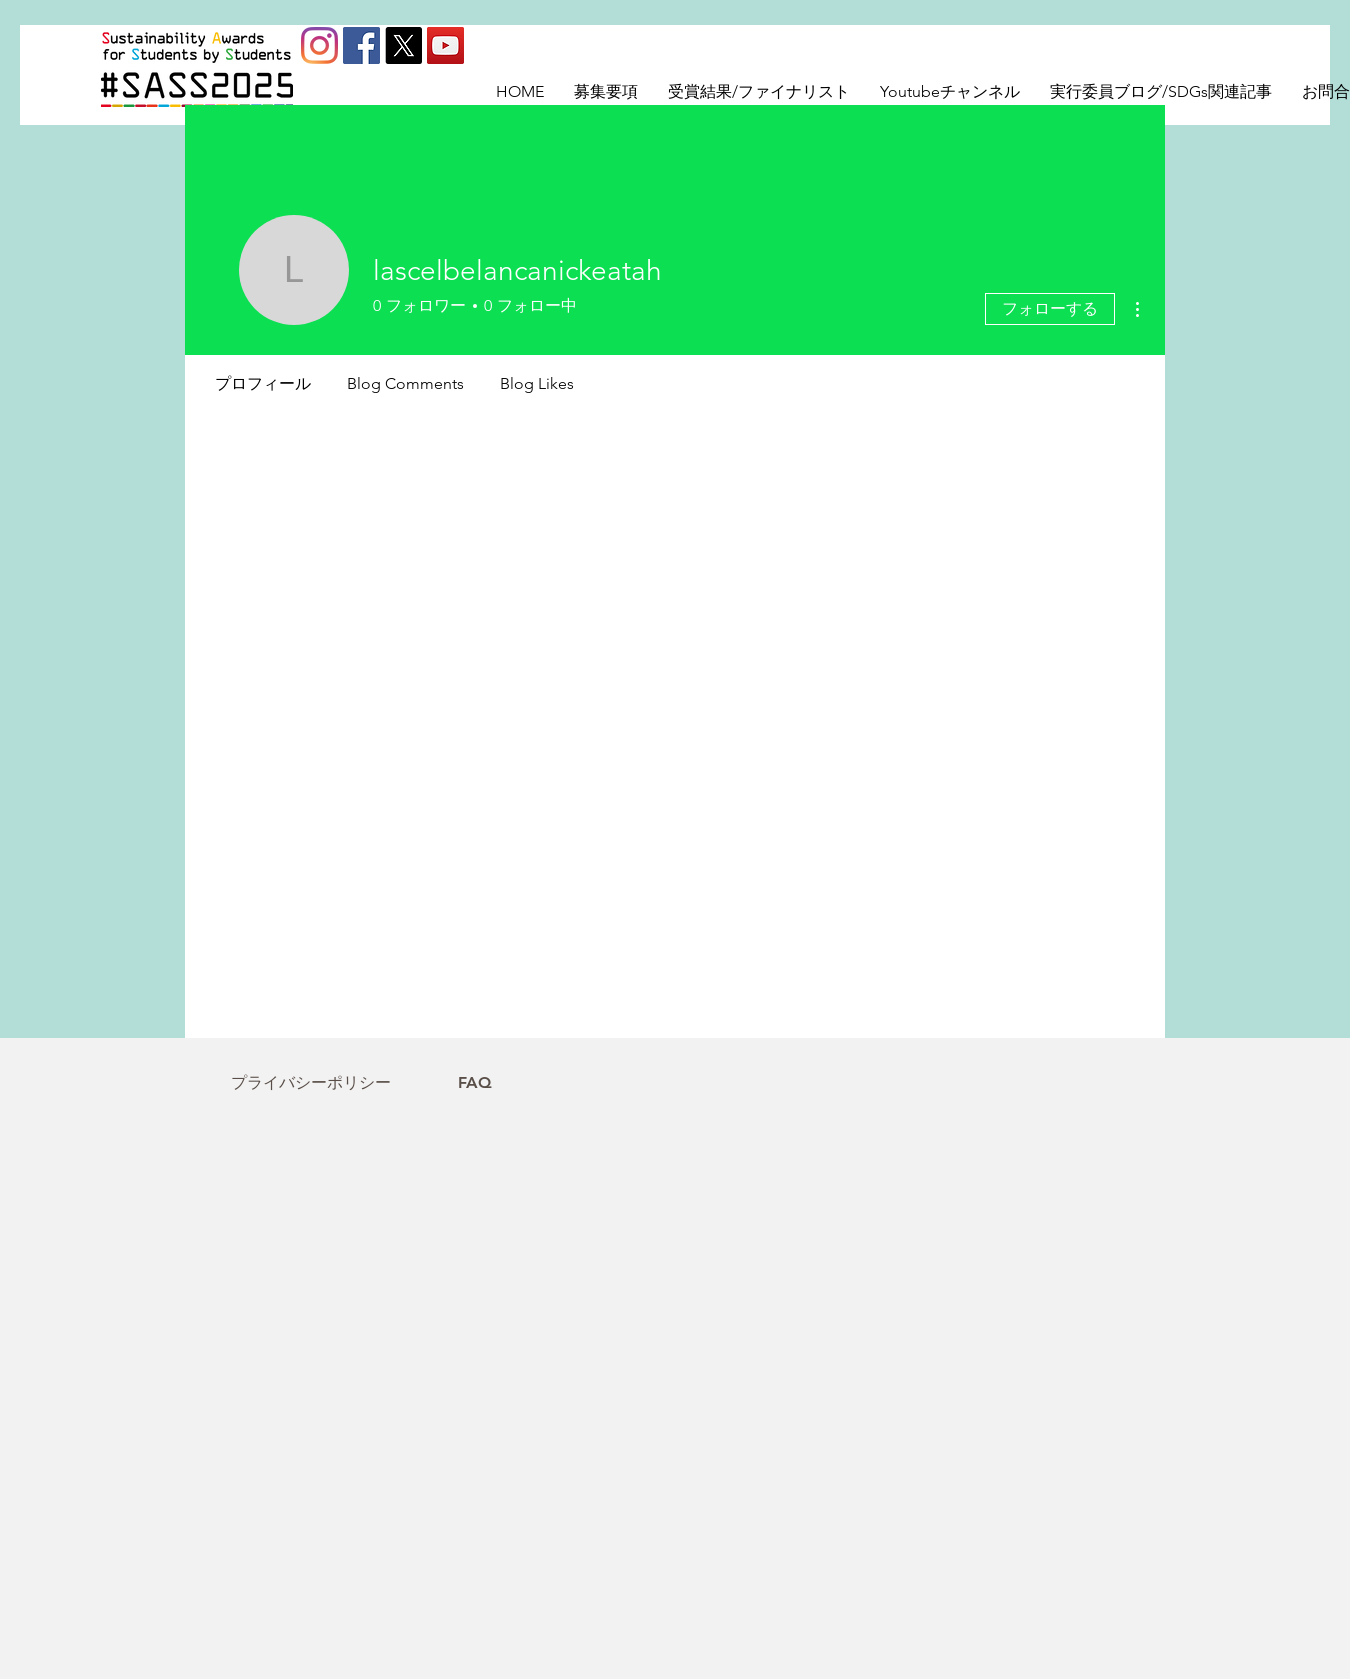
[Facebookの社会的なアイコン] (361, 45)
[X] (403, 45)
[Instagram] (319, 45)
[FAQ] (475, 1083)
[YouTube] (445, 45)
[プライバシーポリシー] (311, 1083)
